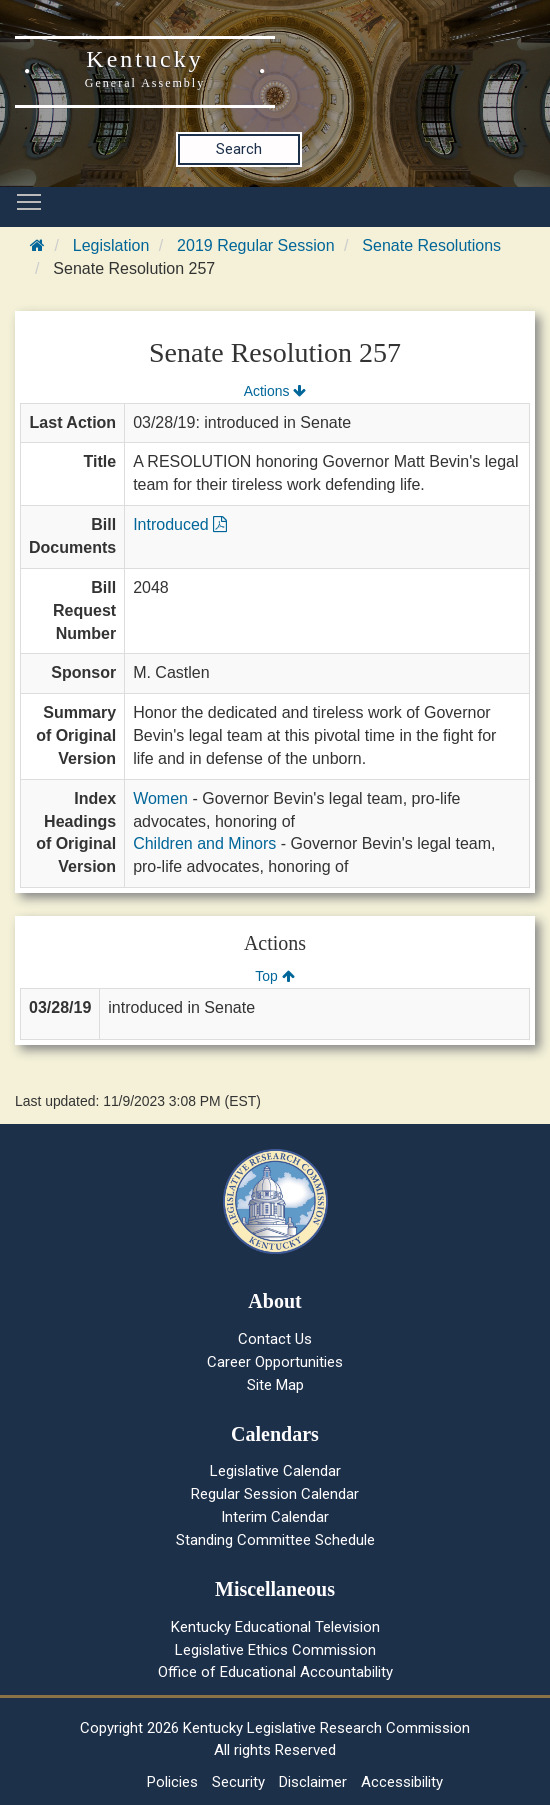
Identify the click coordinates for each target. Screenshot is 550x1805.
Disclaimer (313, 1782)
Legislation (111, 245)
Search (239, 149)
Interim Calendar (275, 1517)
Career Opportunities (275, 1362)
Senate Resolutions (431, 245)
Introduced (180, 524)
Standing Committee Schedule (275, 1540)
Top (274, 976)
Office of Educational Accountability (275, 1672)
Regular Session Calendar (275, 1494)
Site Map (275, 1385)
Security (238, 1782)
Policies (172, 1782)
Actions (275, 391)
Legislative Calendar (275, 1471)
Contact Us (275, 1339)
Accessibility (402, 1782)
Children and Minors (204, 843)
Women (160, 798)
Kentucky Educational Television (275, 1627)
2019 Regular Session (255, 245)
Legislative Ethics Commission (275, 1650)
